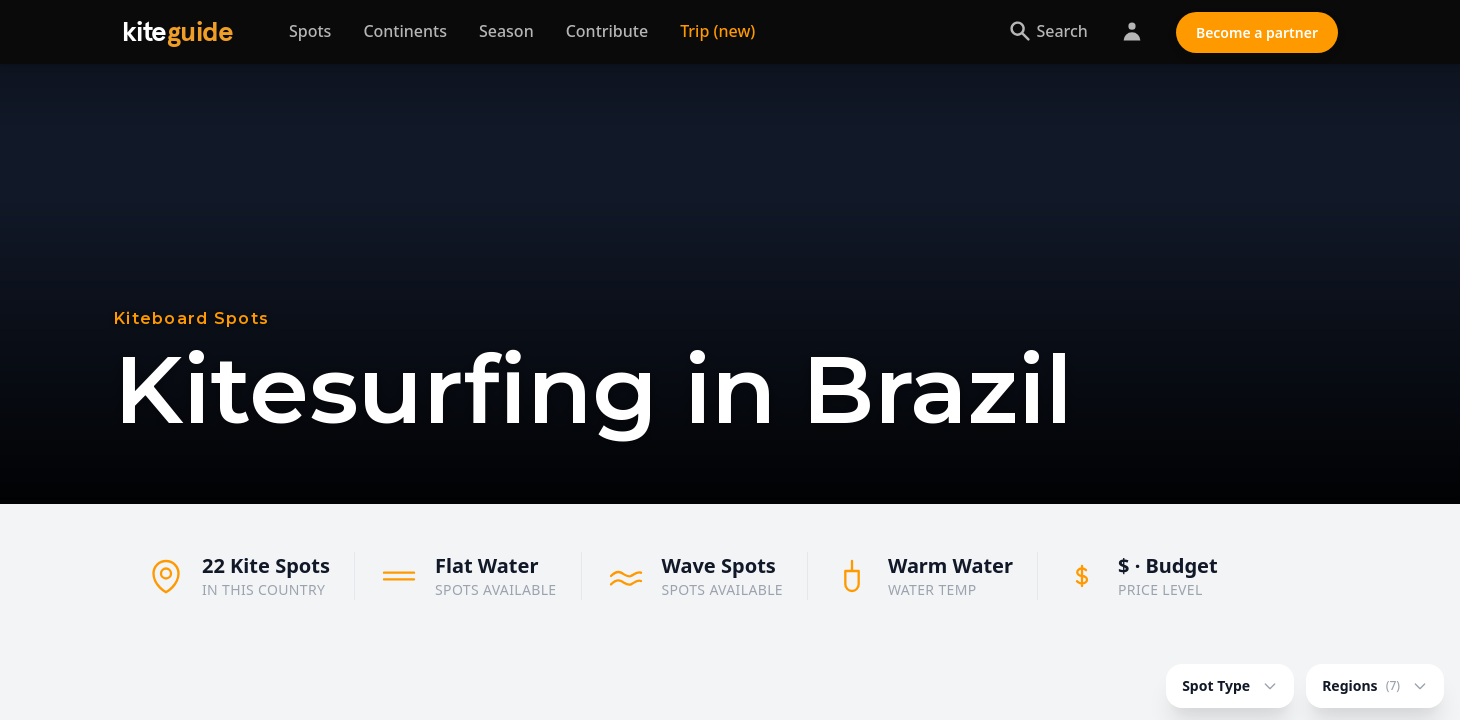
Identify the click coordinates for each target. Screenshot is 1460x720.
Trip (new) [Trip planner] (717, 31)
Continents (405, 31)
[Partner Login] (1132, 32)
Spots (310, 31)
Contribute (607, 31)
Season (506, 31)
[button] (823, 667)
